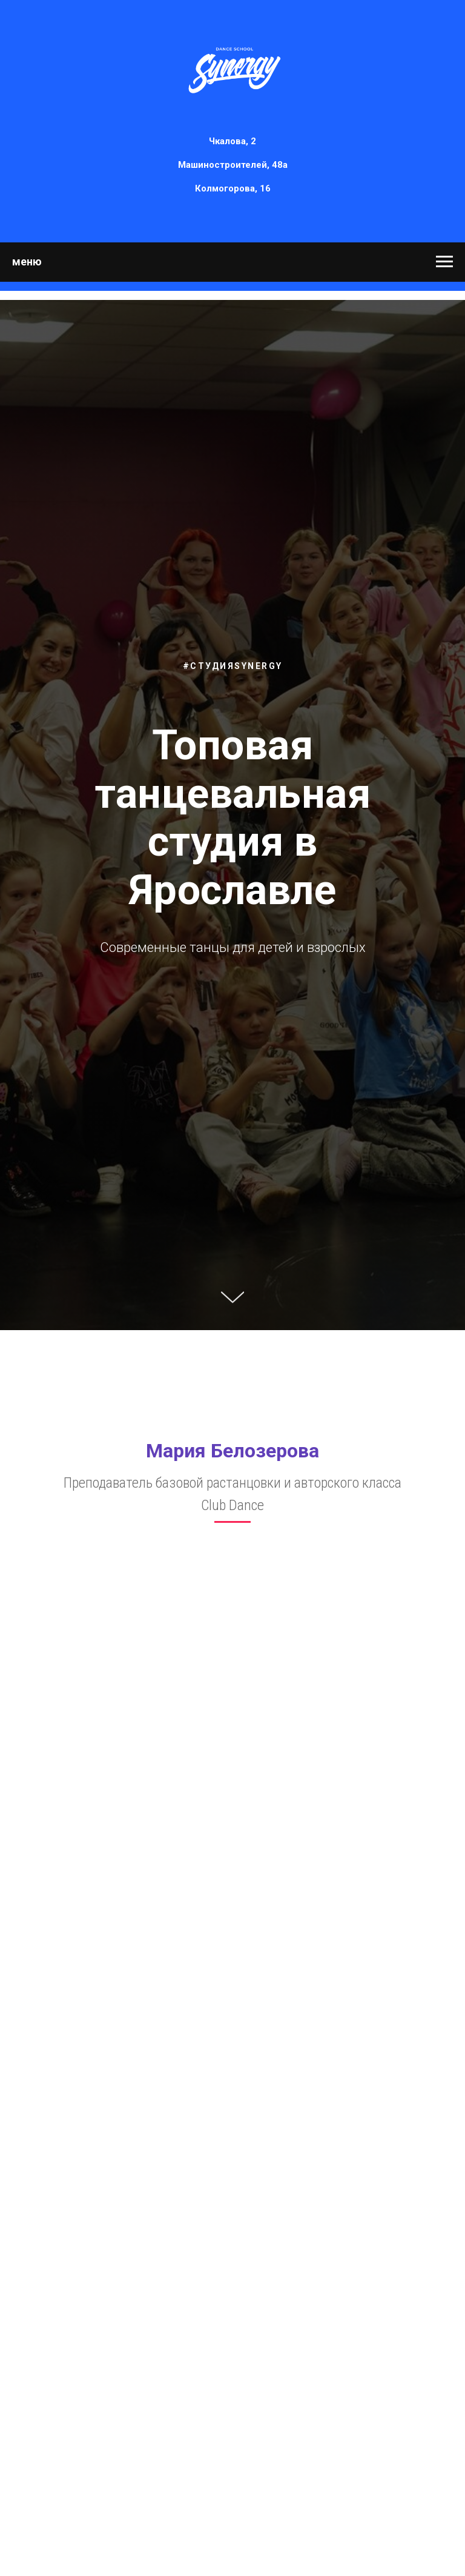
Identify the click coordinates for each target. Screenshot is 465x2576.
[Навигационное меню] (444, 262)
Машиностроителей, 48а (233, 164)
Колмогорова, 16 (233, 188)
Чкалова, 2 (232, 141)
